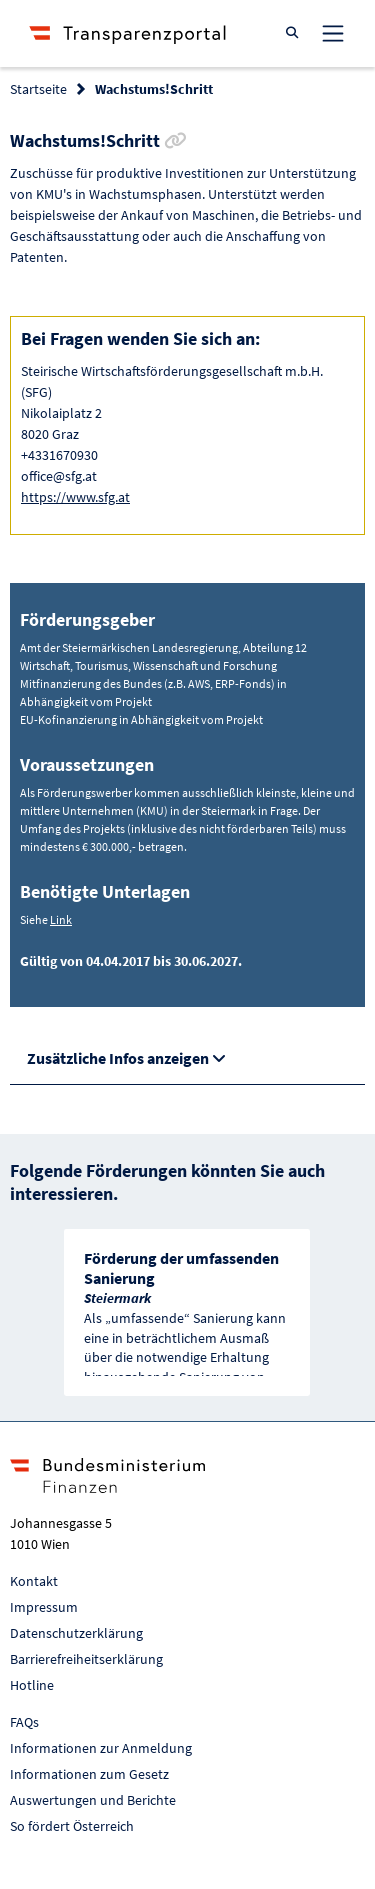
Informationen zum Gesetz (89, 1774)
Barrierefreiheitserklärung (86, 1659)
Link (61, 919)
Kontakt (34, 1581)
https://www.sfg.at (75, 497)
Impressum (44, 1607)
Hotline (32, 1685)
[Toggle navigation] (333, 33)
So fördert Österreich (72, 1826)
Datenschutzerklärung (76, 1633)
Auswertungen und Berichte (93, 1800)
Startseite (38, 89)
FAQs (24, 1722)
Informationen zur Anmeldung (101, 1748)
